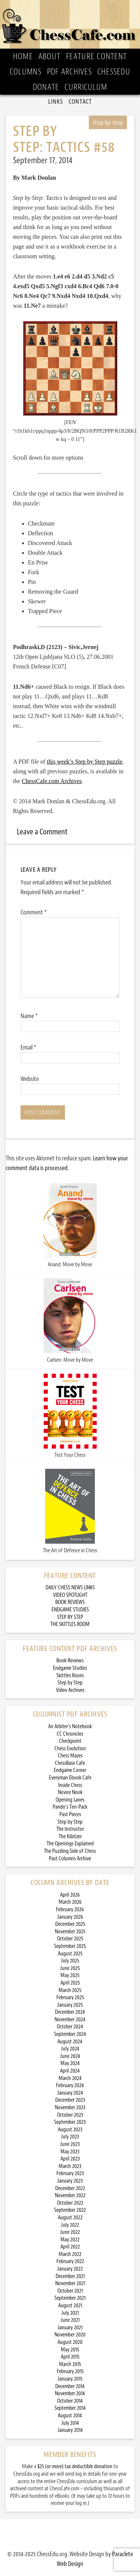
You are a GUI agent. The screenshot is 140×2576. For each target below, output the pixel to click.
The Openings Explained (70, 1843)
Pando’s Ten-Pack (70, 1807)
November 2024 (70, 2019)
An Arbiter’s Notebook (70, 1726)
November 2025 (70, 1931)
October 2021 (70, 2291)
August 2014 (70, 2415)
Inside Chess (70, 1785)
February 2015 (70, 2371)
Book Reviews (70, 1660)
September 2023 (70, 2122)
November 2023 (70, 2107)
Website (30, 1079)
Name (29, 1016)
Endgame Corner (70, 1770)
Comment (34, 912)
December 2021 (70, 2276)
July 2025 (70, 1960)
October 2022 (70, 2203)
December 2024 (70, 2012)
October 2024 (70, 2026)
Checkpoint (70, 1741)
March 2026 (70, 1902)
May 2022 (70, 2239)
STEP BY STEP (70, 1617)
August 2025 (70, 1953)
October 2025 (70, 1938)
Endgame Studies (70, 1668)
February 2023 (70, 2173)
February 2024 (70, 2085)
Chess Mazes (70, 1755)
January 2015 (70, 2378)
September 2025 (70, 1946)
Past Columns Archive (70, 1858)
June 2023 (70, 2144)
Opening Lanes (70, 1799)
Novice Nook (70, 1792)
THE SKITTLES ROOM (70, 1624)
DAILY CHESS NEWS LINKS (70, 1587)
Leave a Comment (42, 831)
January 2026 (70, 1917)
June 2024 (70, 2056)
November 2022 (70, 2195)
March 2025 (70, 1990)
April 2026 (70, 1894)
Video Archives (70, 1690)
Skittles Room (70, 1675)
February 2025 (70, 1997)
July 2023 (70, 2136)
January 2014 (70, 2430)
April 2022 (70, 2246)
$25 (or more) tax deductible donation (74, 2466)
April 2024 (70, 2070)
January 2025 (70, 2005)
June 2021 (70, 2320)
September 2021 (70, 2298)
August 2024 (70, 2041)
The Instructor (70, 1829)
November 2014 (70, 2393)
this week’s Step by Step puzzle (84, 761)
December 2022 (70, 2188)
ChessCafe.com (70, 24)
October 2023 (70, 2115)
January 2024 (70, 2093)
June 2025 (70, 1968)
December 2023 (70, 2100)
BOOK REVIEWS (70, 1602)
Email (28, 1047)
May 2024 (70, 2063)
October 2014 (70, 2401)
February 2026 (70, 1909)
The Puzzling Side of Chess (70, 1851)
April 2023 (70, 2158)
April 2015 (70, 2356)
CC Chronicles (70, 1734)
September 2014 (70, 2408)
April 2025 (70, 1982)
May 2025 (70, 1975)
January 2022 (70, 2268)
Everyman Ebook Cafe (70, 1777)
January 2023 (70, 2180)
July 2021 (70, 2313)
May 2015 (70, 2349)
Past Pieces (70, 1814)
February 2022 (70, 2261)
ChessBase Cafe (70, 1763)
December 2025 (70, 1924)
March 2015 (70, 2364)
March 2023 (70, 2166)
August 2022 (70, 2217)
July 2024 (70, 2048)
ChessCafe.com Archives (52, 781)
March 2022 (70, 2254)
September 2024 (70, 2034)
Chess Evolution (70, 1748)
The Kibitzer (70, 1836)
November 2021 (70, 2283)
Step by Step (70, 1682)
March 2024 (70, 2078)
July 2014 (70, 2423)
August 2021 (70, 2305)
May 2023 (70, 2151)
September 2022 (70, 2210)
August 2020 (70, 2342)
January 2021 (70, 2327)
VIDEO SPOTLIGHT (70, 1595)
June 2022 (70, 2232)
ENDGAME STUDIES (70, 1609)
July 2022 (70, 2225)
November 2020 (70, 2334)
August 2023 (70, 2129)
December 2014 (70, 2386)
